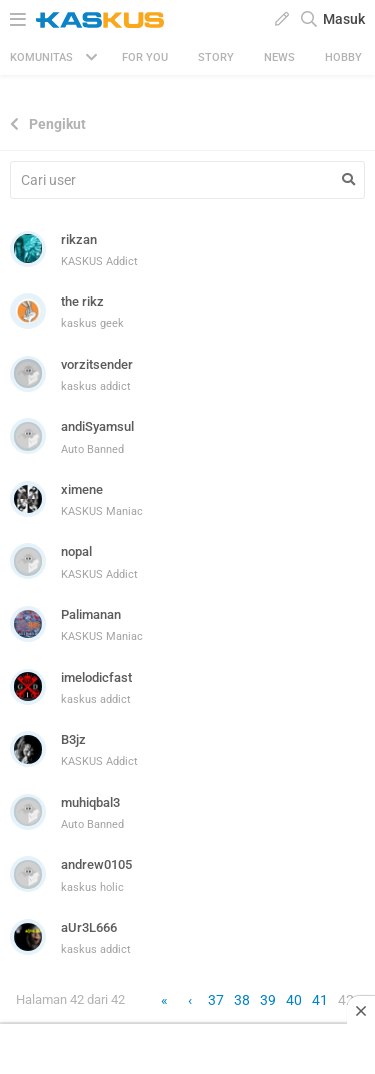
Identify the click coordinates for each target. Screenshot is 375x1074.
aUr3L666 (89, 927)
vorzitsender (97, 364)
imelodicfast (96, 677)
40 (294, 1000)
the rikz (82, 301)
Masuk (344, 19)
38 (242, 1000)
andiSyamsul (97, 426)
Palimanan (91, 614)
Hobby (343, 57)
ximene (82, 489)
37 (216, 1000)
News (279, 57)
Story (216, 57)
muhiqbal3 (90, 802)
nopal (76, 551)
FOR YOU (145, 57)
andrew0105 (96, 864)
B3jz (73, 739)
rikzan (79, 239)
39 (268, 1000)
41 (320, 1000)
